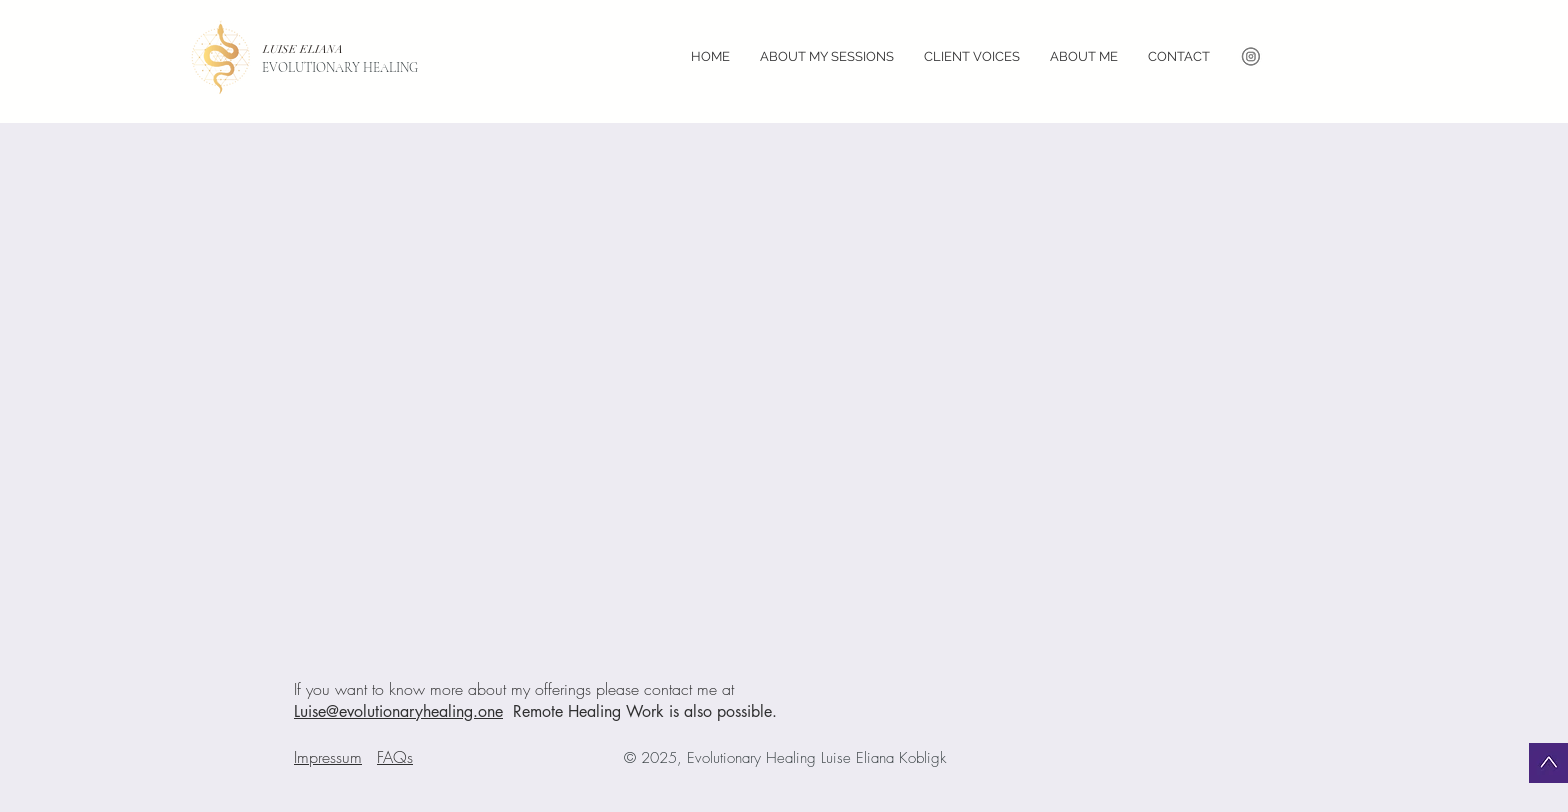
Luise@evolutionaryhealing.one (398, 711)
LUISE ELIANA (304, 49)
